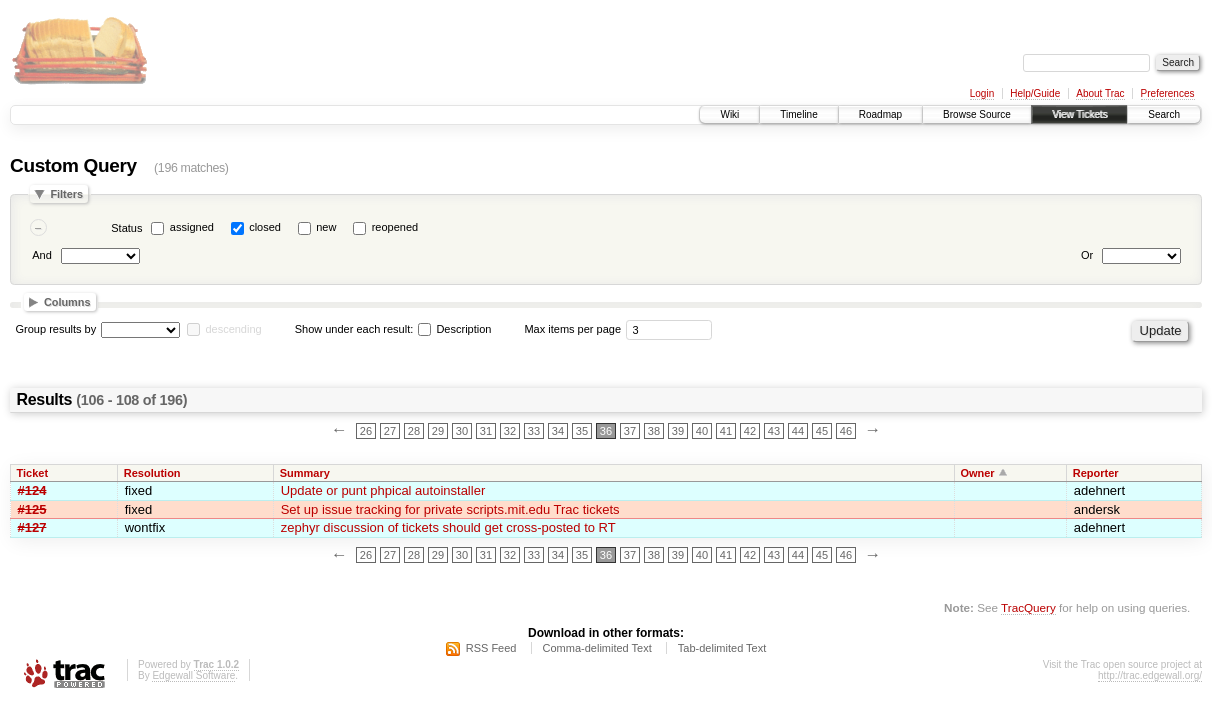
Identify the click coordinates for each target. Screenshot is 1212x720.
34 (558, 431)
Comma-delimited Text (597, 648)
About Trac (1100, 93)
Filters (66, 194)
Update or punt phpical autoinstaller (383, 490)
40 (702, 431)
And (42, 255)
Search (1164, 114)
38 (654, 431)
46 (846, 431)
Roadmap (880, 114)
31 (486, 431)
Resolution (152, 473)
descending (233, 329)
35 (582, 431)
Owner (977, 473)
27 (390, 431)
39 (678, 431)
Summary (305, 473)
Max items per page (572, 329)
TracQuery (1028, 607)
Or (1087, 255)
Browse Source (977, 114)
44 (798, 431)
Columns (67, 302)
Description (454, 329)
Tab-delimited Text (722, 648)
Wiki (729, 114)
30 (462, 431)
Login (982, 93)
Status (126, 228)
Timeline (798, 114)
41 (726, 431)
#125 (32, 509)
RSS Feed (491, 648)
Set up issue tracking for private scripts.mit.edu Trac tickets (450, 509)
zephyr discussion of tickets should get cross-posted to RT (448, 527)
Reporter (1096, 473)
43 (774, 431)
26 (366, 431)
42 (750, 431)
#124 (32, 490)
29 (438, 431)
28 (414, 431)
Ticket (33, 473)
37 (630, 431)
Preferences (1168, 93)
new (326, 227)
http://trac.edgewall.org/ (1150, 675)
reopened (395, 227)
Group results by (56, 329)
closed (265, 227)
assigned (192, 227)
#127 (32, 527)
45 (822, 431)
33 (534, 431)
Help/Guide (1035, 93)
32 (510, 431)
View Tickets (1079, 114)
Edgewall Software (193, 675)
